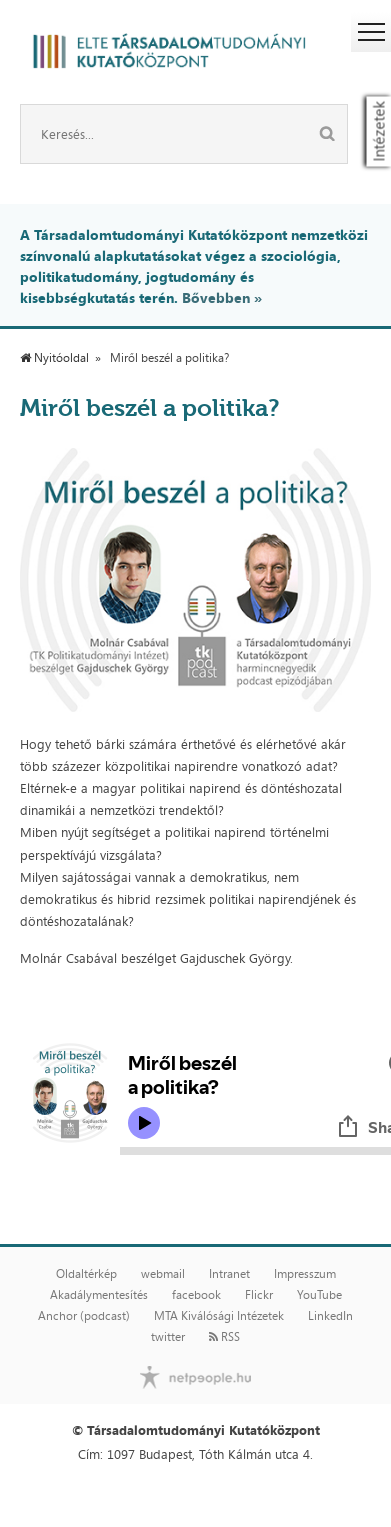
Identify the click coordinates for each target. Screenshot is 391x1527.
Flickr (259, 1295)
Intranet (229, 1274)
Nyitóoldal (54, 358)
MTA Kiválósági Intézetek (219, 1316)
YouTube (319, 1295)
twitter (168, 1337)
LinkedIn (330, 1316)
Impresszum (305, 1274)
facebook (196, 1295)
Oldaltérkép (86, 1274)
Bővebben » (222, 297)
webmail (163, 1274)
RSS (224, 1337)
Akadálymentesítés (99, 1295)
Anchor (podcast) (84, 1316)
